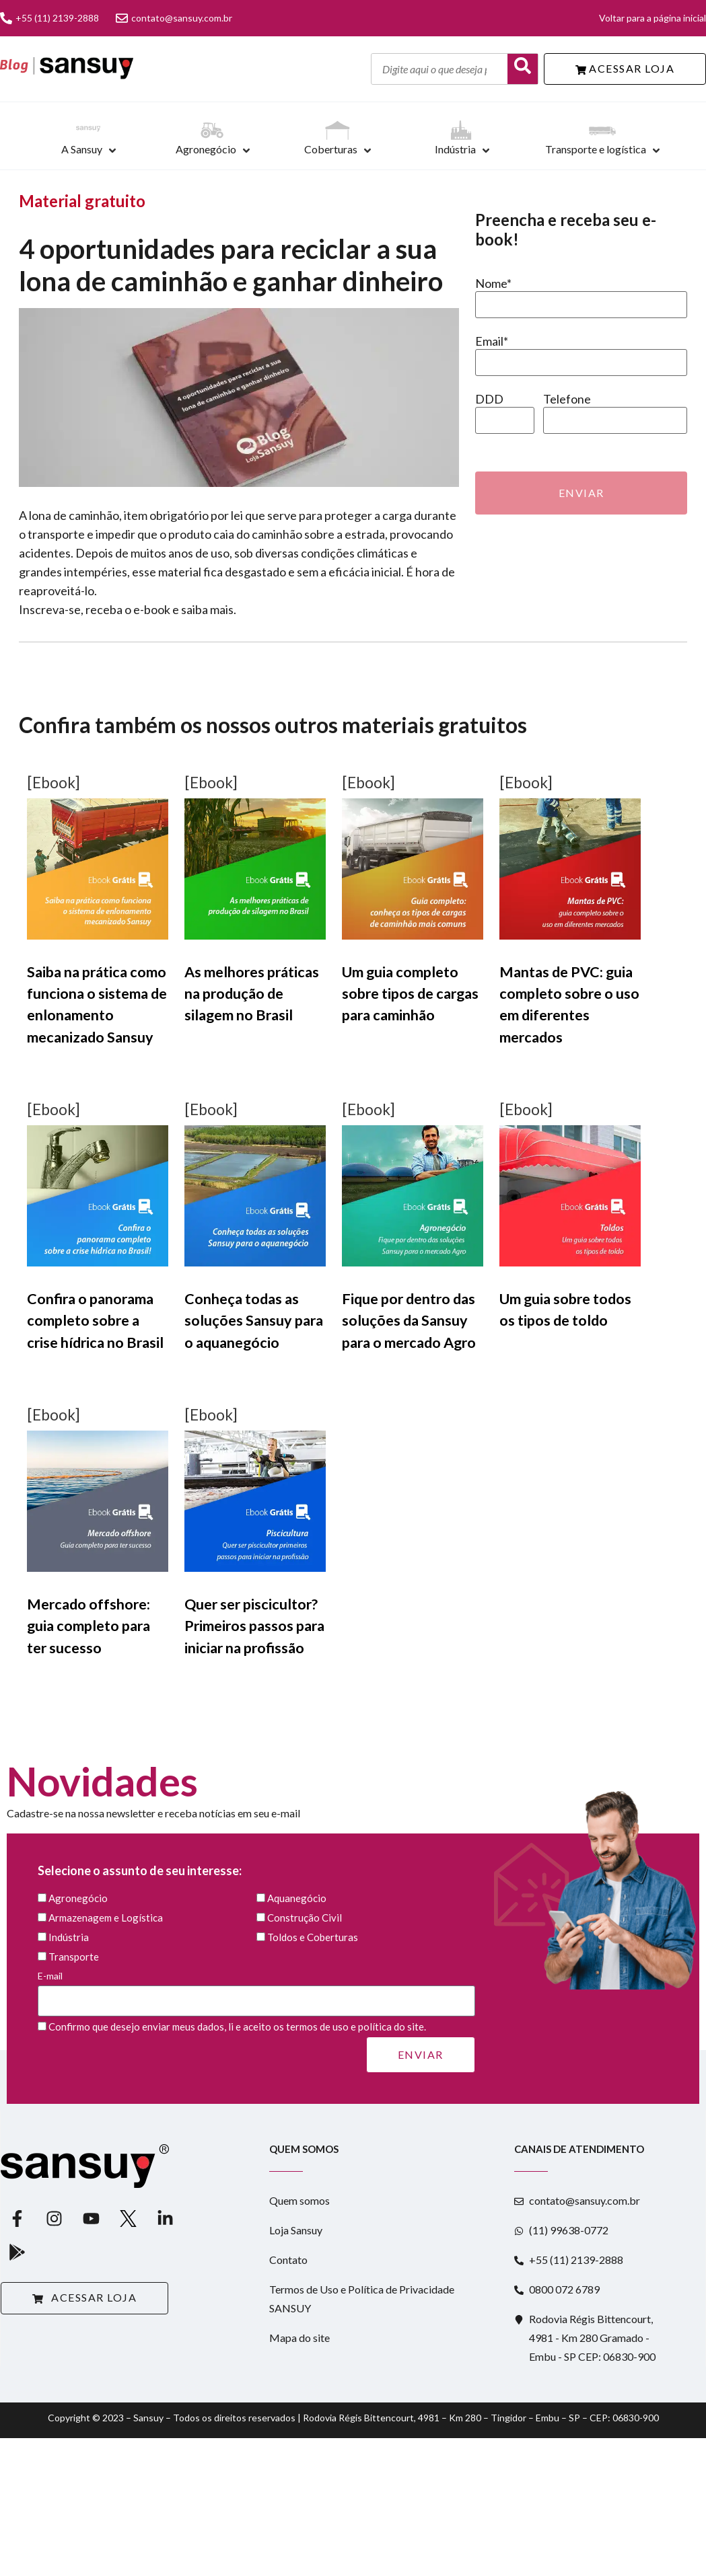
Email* (491, 341)
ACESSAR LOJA (625, 68)
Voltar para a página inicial (652, 18)
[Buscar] (522, 69)
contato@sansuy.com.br (174, 18)
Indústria (455, 149)
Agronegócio (206, 149)
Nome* (493, 283)
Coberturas (330, 149)
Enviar (581, 492)
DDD (489, 399)
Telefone (567, 399)
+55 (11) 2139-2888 (49, 18)
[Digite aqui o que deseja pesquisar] (439, 69)
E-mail (256, 1988)
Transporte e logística (595, 149)
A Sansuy (81, 149)
